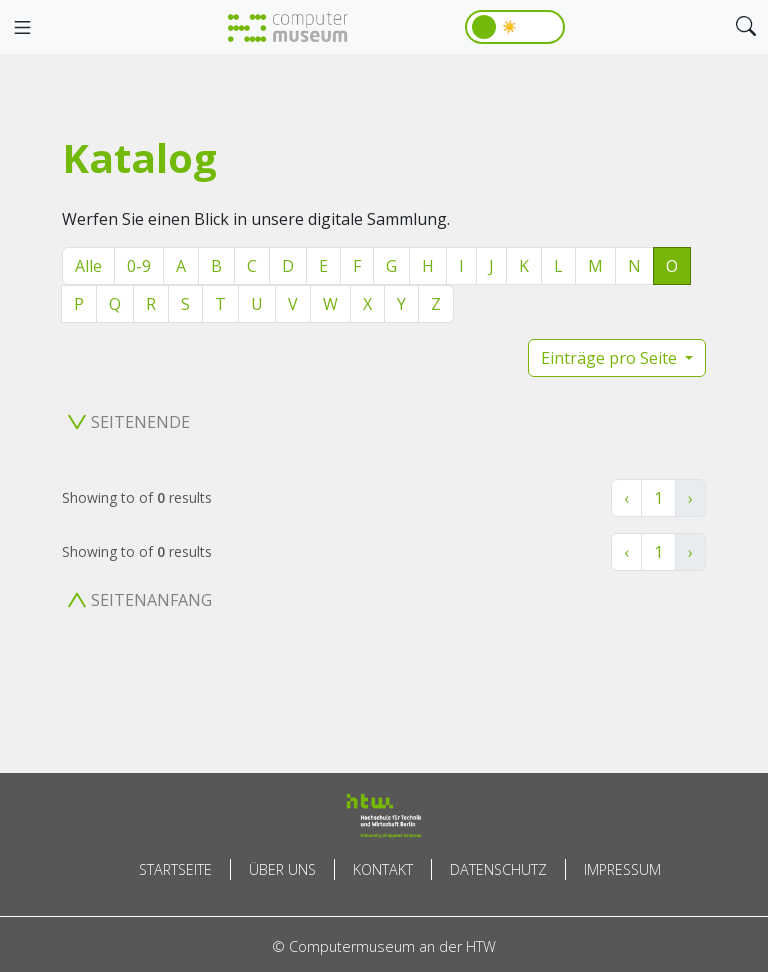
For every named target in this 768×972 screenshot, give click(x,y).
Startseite (175, 869)
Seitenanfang (140, 600)
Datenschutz (498, 869)
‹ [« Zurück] (626, 498)
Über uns (282, 869)
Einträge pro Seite (611, 358)
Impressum (622, 869)
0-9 (139, 266)
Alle (88, 266)
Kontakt (383, 869)
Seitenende (129, 422)
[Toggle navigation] (22, 28)
